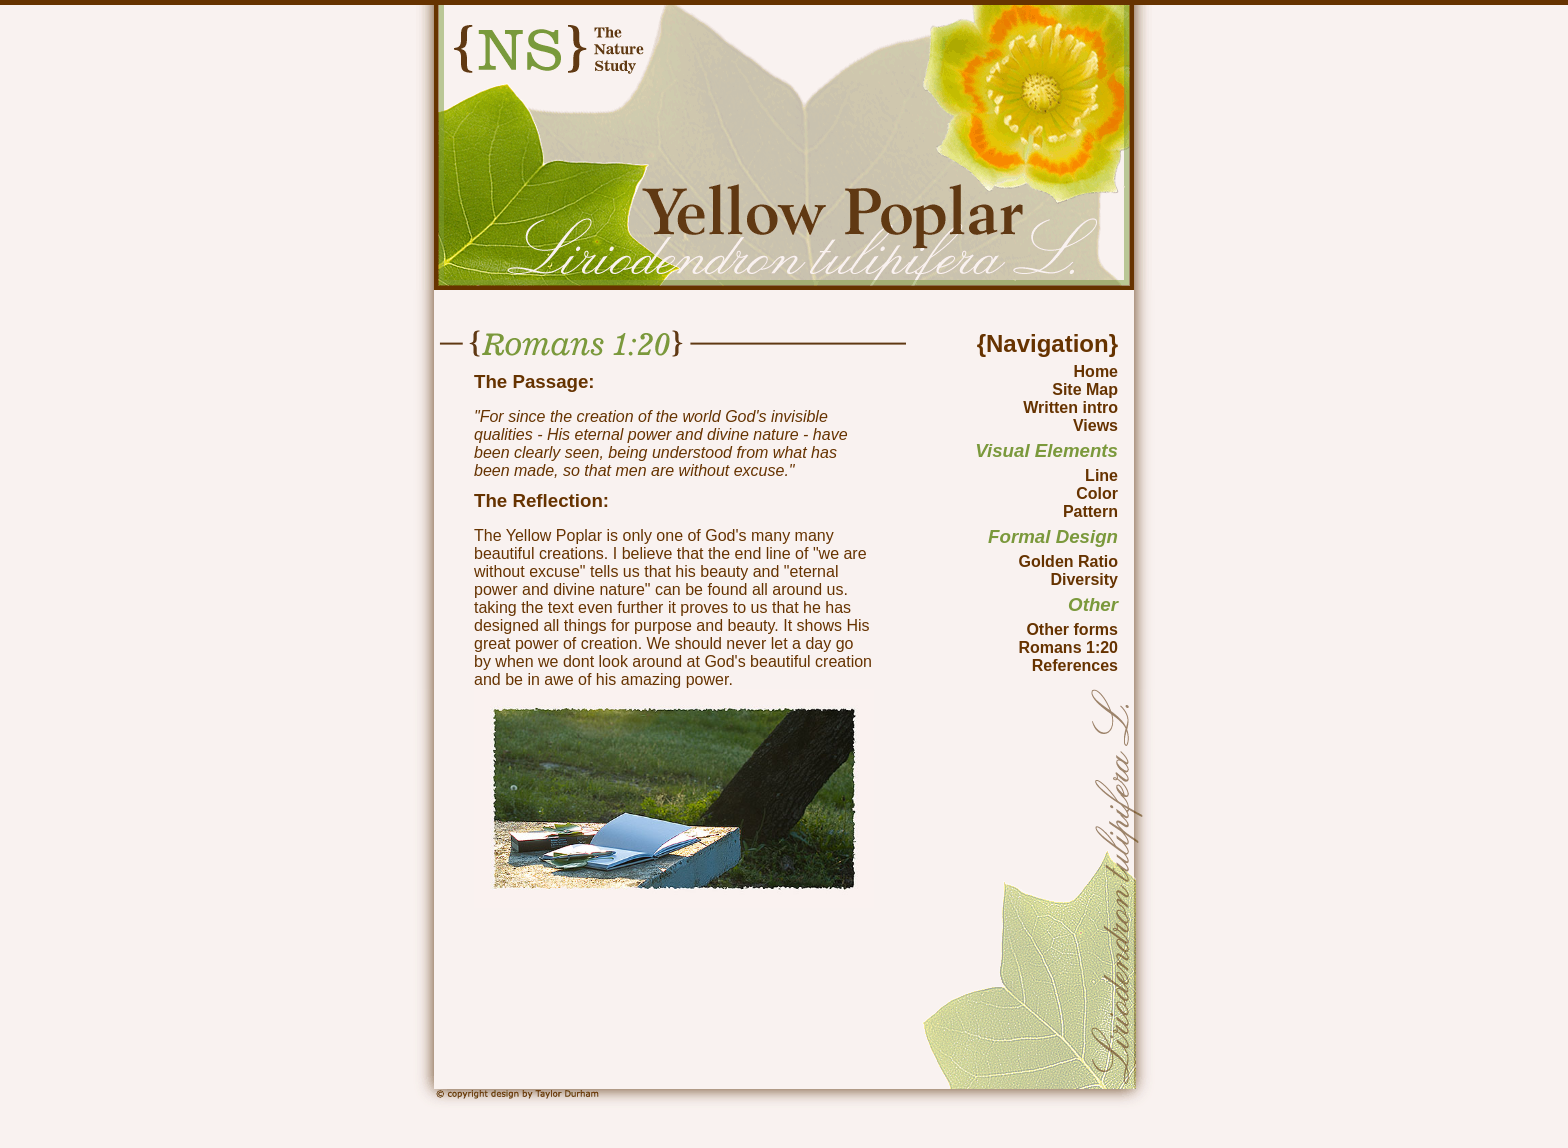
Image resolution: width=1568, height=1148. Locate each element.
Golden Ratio (1068, 561)
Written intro (1070, 407)
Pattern (1090, 511)
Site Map (1085, 389)
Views (1095, 425)
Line (1101, 475)
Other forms (1072, 629)
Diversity (1084, 579)
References (1075, 665)
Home (1096, 371)
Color (1097, 493)
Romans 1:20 (1068, 647)
